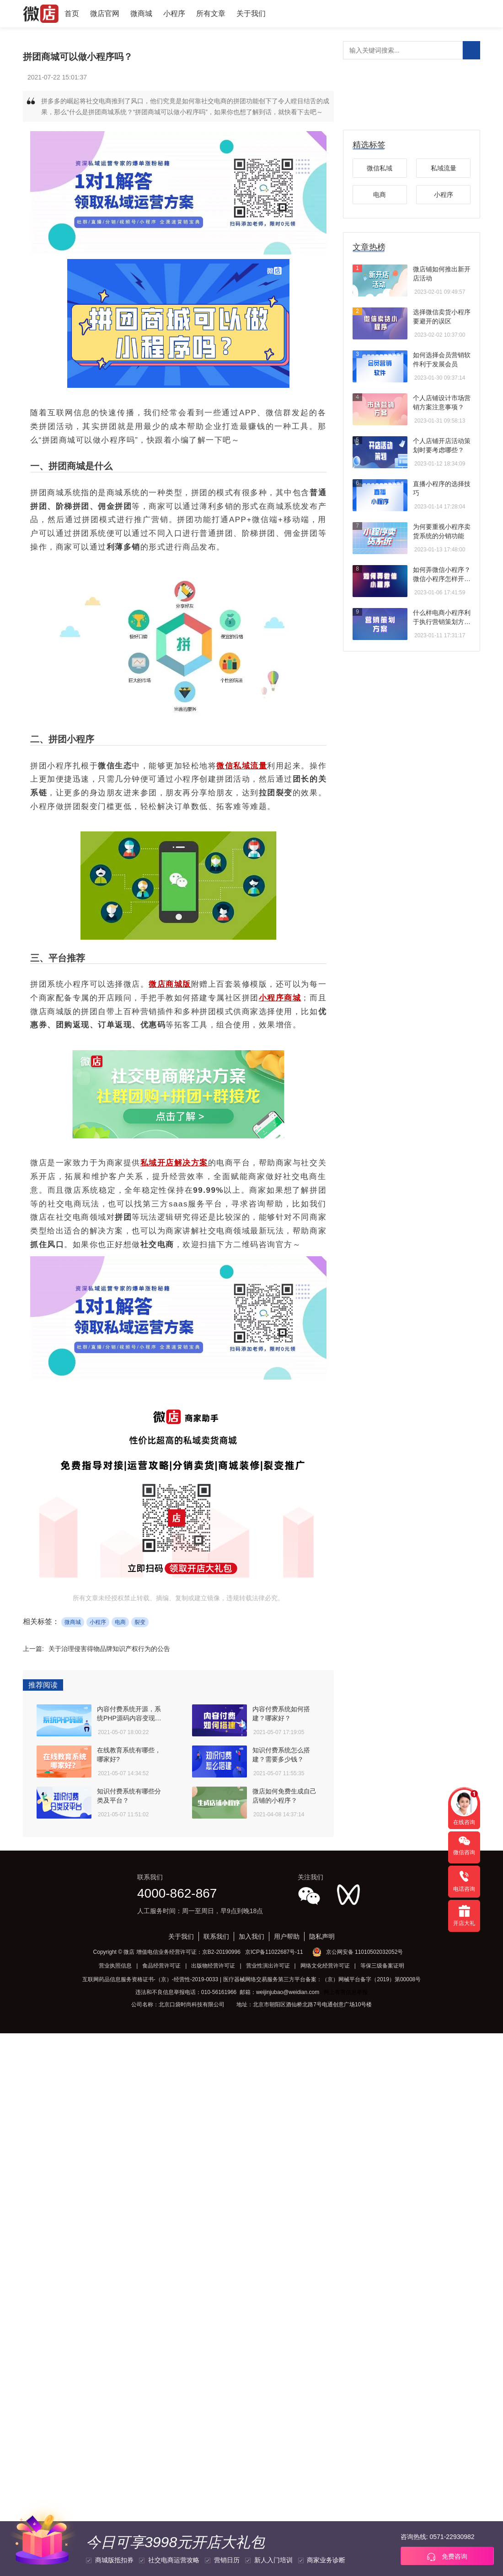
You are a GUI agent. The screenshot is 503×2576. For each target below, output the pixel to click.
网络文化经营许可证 (325, 1965)
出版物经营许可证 (213, 1965)
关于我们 (251, 13)
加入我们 (251, 1936)
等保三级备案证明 (382, 1965)
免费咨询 (447, 2557)
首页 (71, 13)
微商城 (141, 13)
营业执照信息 (115, 1965)
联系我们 (216, 1936)
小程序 (174, 13)
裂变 (139, 1622)
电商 (120, 1622)
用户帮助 (287, 1936)
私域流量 (443, 168)
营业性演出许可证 (268, 1965)
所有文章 (210, 13)
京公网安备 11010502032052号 (364, 1952)
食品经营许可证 (161, 1965)
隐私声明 (322, 1936)
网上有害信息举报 (346, 1992)
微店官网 (104, 13)
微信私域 (379, 168)
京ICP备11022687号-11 (274, 1952)
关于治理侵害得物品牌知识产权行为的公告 (109, 1648)
